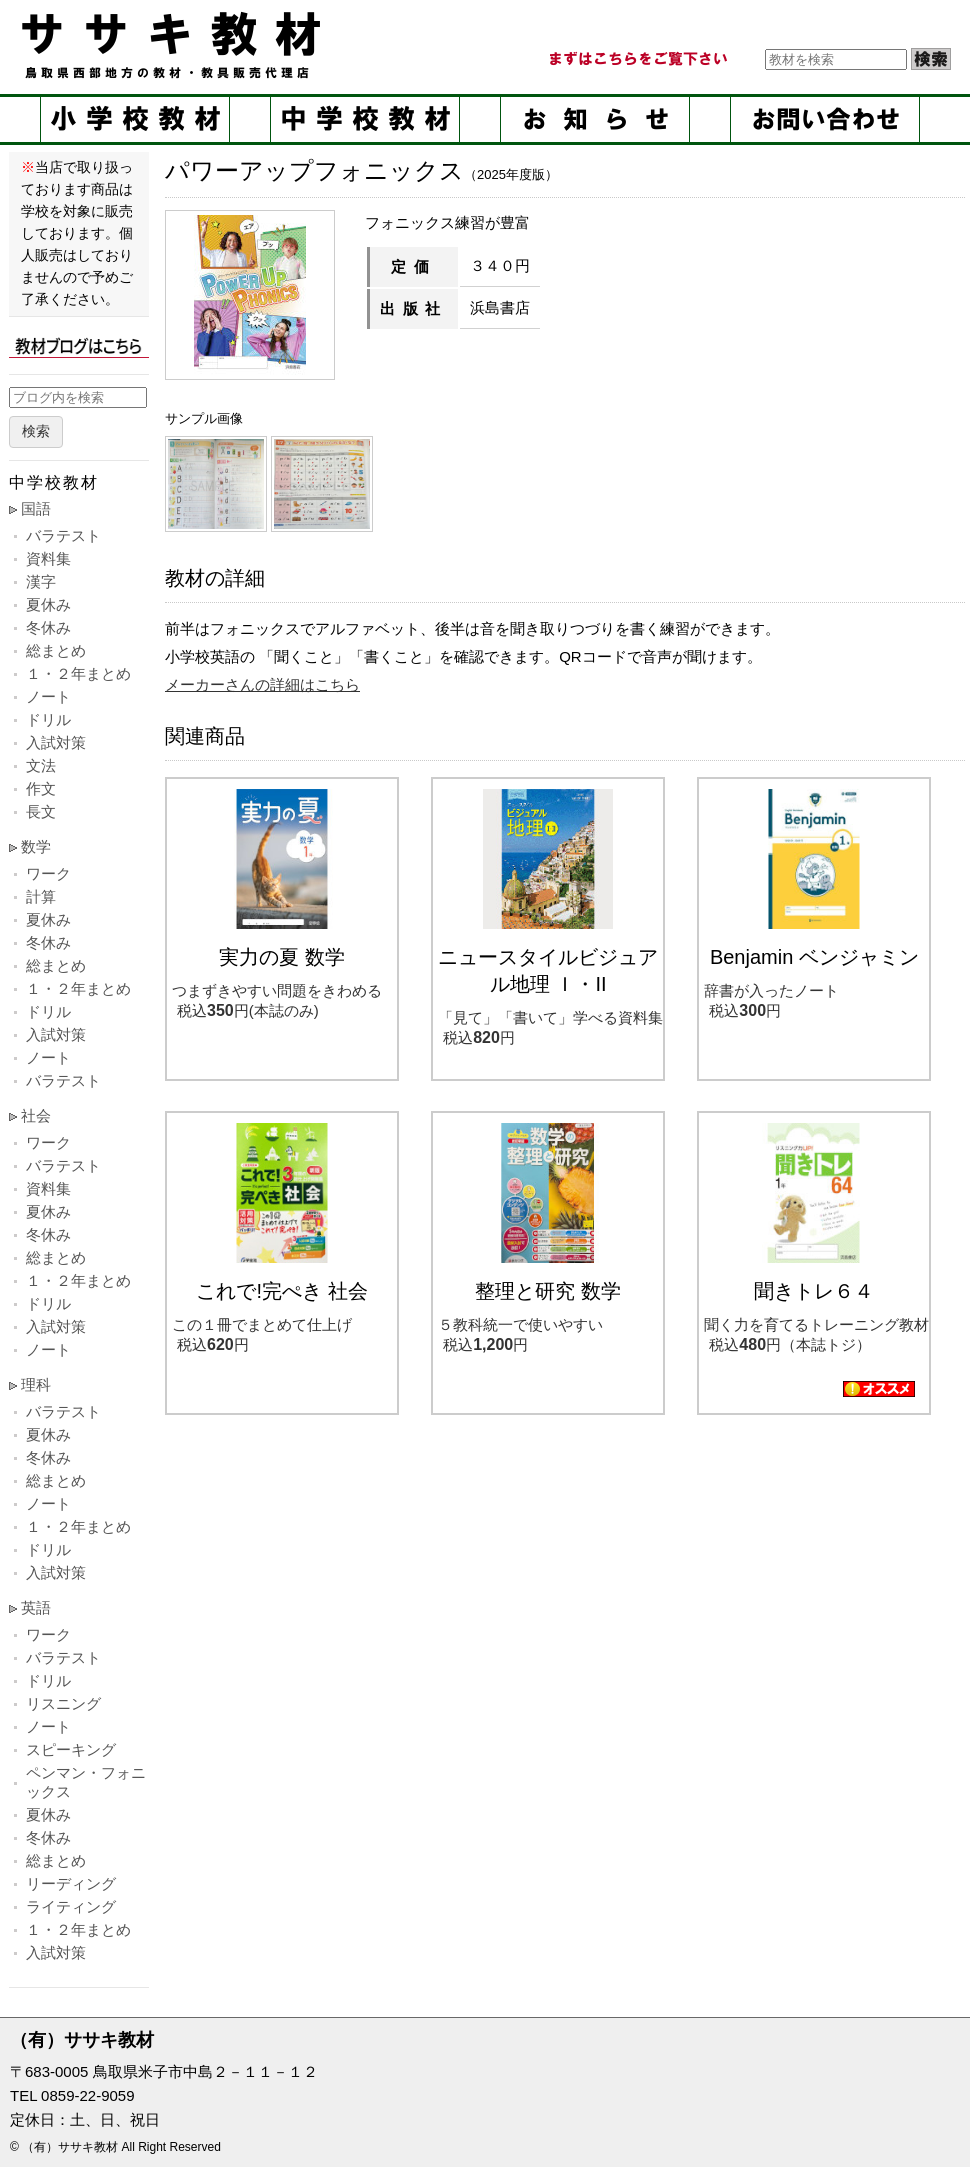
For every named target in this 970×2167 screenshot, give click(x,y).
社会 (36, 1115)
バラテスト (63, 535)
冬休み (48, 627)
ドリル (48, 719)
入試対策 (56, 742)
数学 (36, 846)
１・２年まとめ (78, 673)
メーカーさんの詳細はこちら (262, 684)
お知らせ (595, 119)
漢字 (41, 581)
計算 (41, 896)
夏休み (48, 604)
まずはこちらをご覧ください (637, 59)
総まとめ (56, 650)
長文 (41, 811)
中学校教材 (365, 119)
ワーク (48, 873)
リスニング (63, 1703)
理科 (36, 1384)
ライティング (71, 1906)
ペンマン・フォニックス (86, 1782)
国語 (36, 508)
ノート (48, 696)
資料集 (48, 558)
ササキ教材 (175, 45)
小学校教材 (135, 119)
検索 (36, 431)
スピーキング (71, 1749)
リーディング (71, 1883)
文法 (41, 765)
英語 (36, 1607)
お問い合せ (825, 119)
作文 (41, 788)
